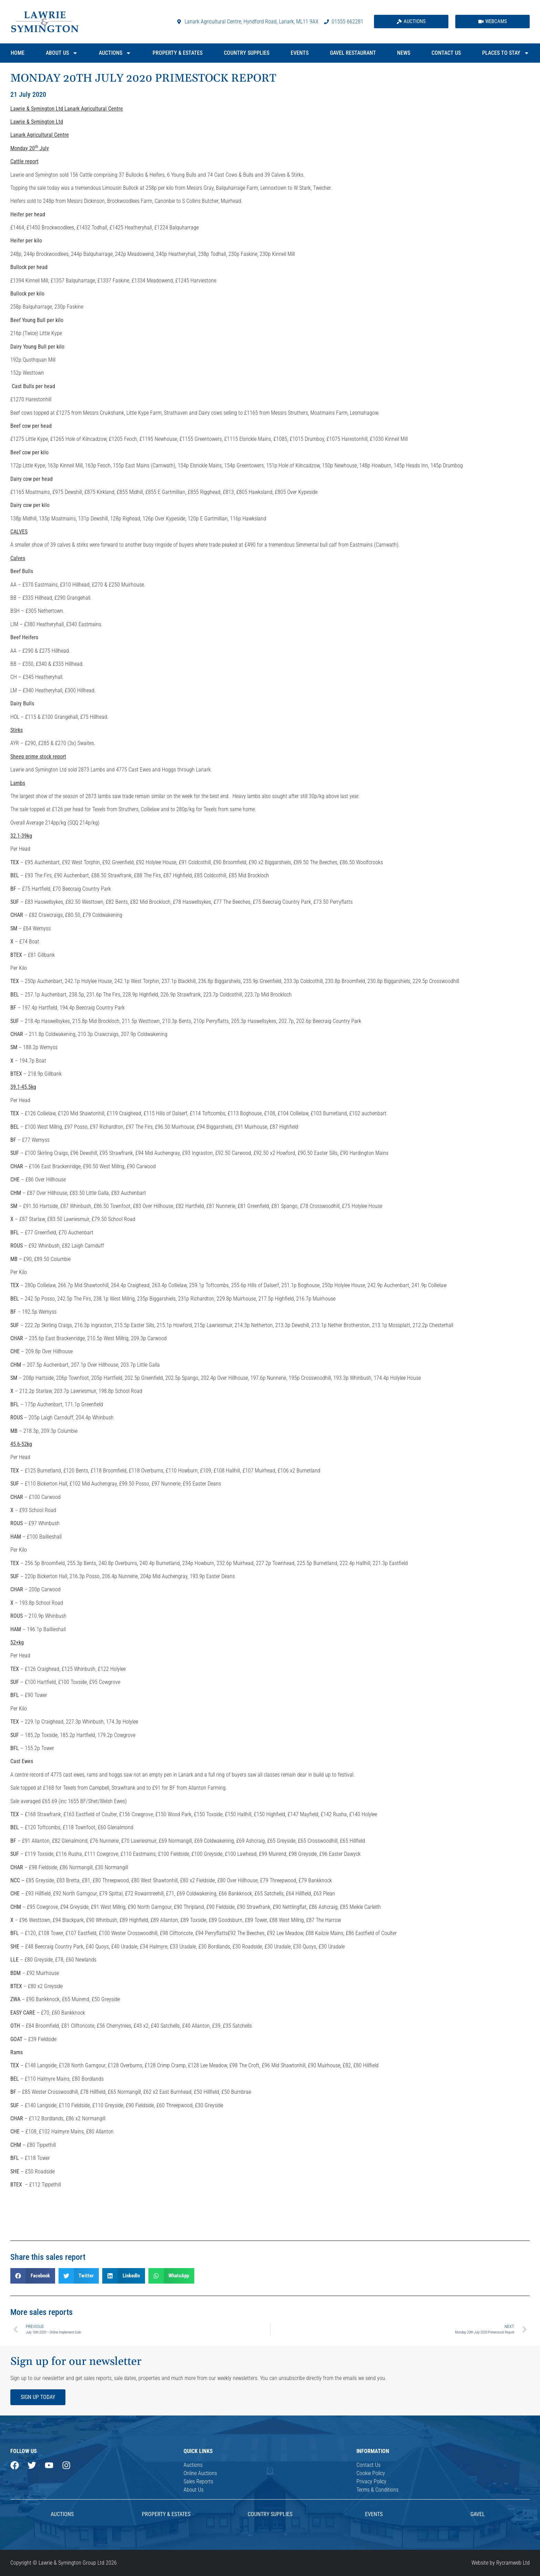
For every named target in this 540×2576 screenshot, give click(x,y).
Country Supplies (246, 53)
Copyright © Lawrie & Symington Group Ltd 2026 (63, 2562)
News (403, 53)
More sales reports (41, 2312)
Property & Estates (177, 53)
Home (17, 53)
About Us (62, 53)
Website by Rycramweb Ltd (500, 2562)
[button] (32, 2276)
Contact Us (446, 53)
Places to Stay (505, 53)
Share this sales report (47, 2257)
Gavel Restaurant (353, 53)
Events (300, 53)
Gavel (477, 2514)
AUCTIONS (62, 2514)
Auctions (115, 53)
